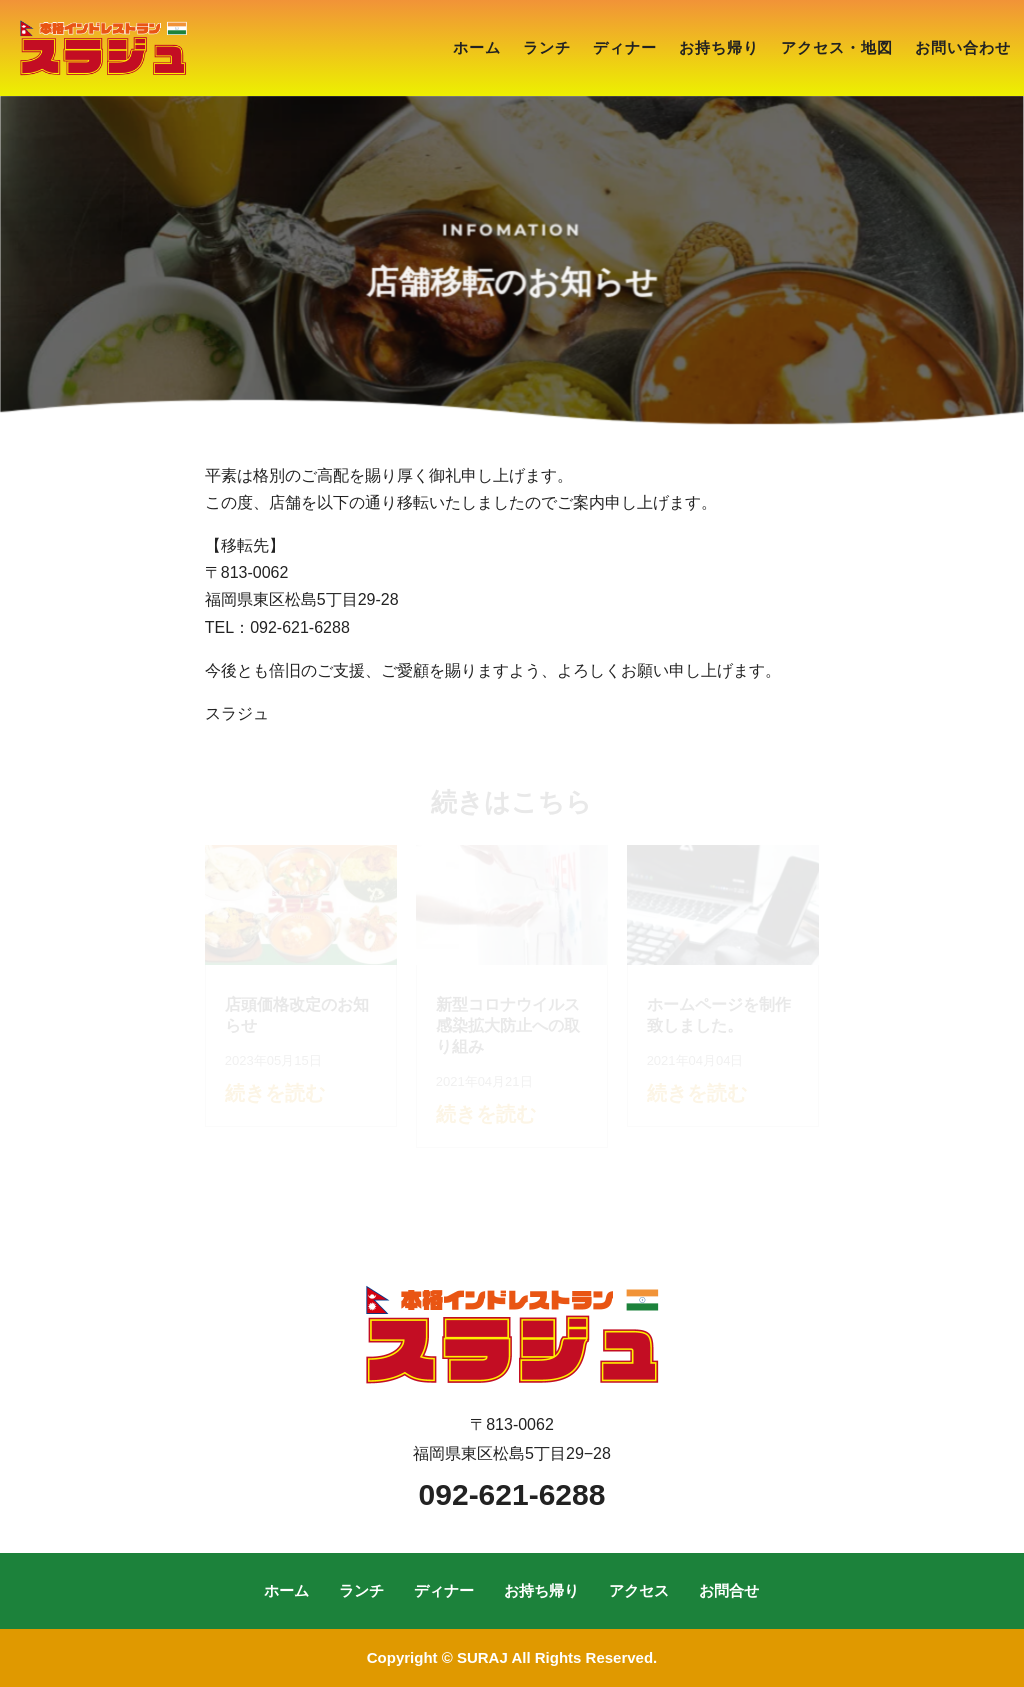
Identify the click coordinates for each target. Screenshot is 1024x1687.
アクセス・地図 (837, 47)
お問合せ (729, 1590)
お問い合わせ (963, 47)
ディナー (625, 47)
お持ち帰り (719, 47)
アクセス (639, 1590)
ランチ (547, 47)
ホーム (477, 47)
